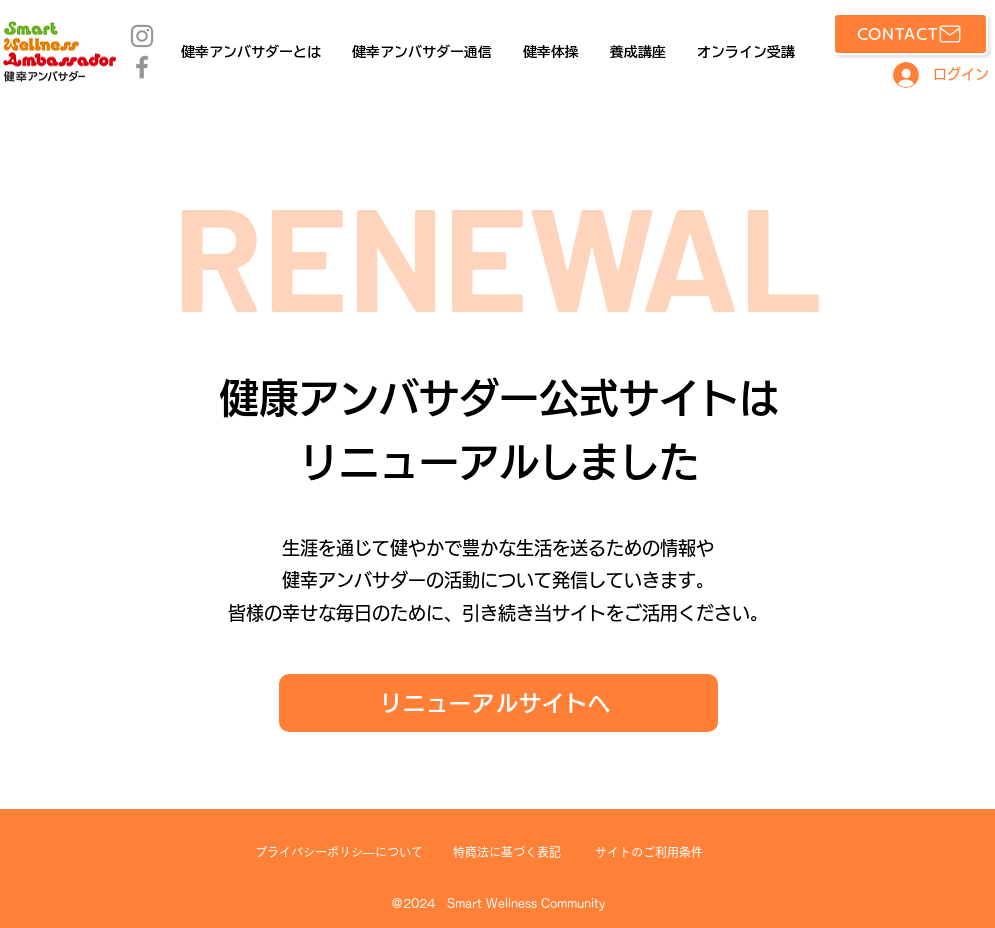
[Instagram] (142, 36)
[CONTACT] (910, 34)
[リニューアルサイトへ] (498, 703)
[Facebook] (142, 67)
